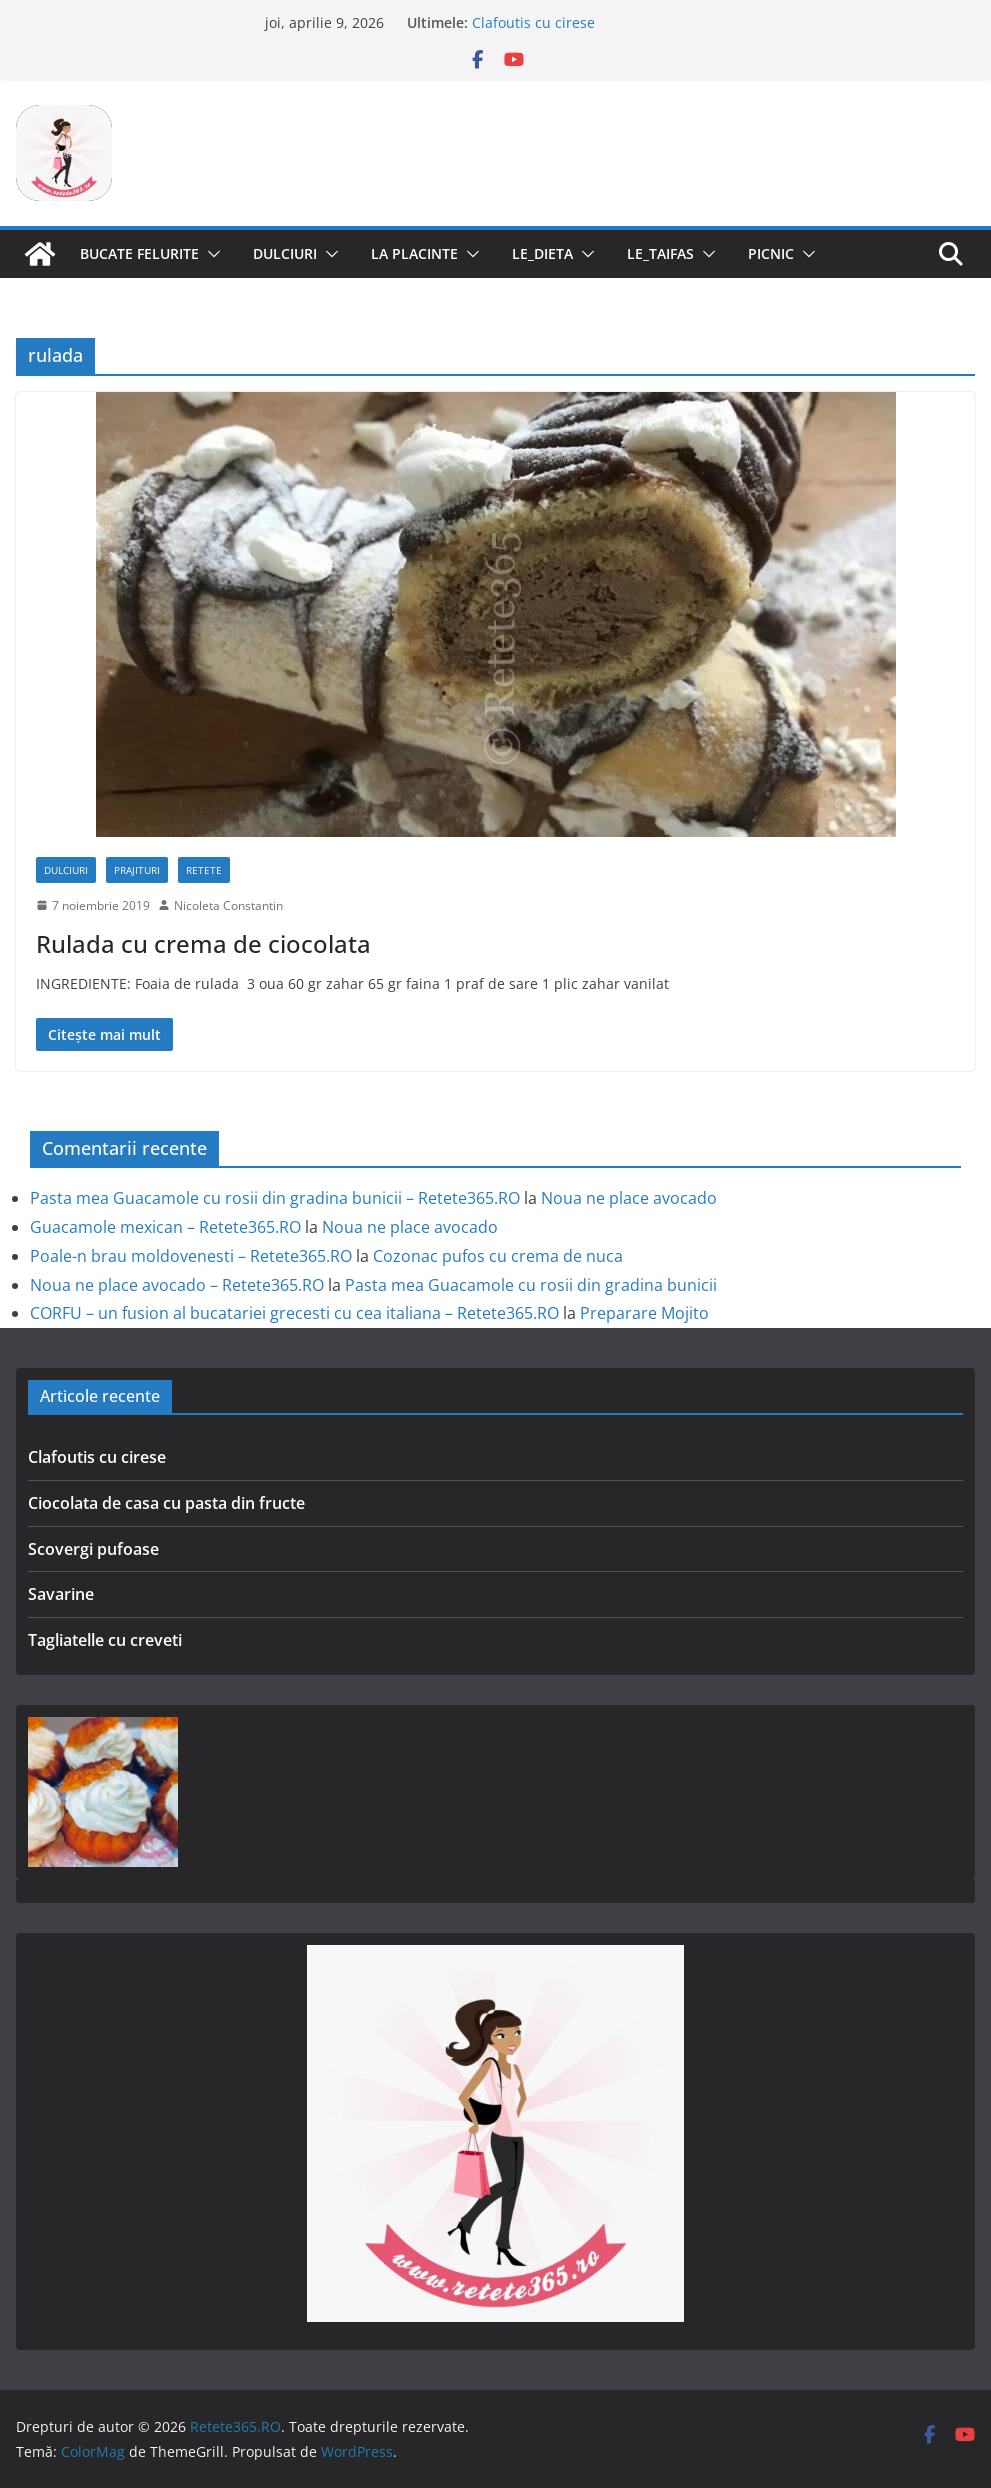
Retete (204, 870)
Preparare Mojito (644, 1313)
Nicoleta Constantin (228, 905)
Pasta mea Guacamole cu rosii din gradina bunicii (531, 1285)
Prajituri (137, 870)
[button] (210, 254)
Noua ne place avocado (629, 1198)
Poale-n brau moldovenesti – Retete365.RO (191, 1256)
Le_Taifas (660, 253)
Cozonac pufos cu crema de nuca (498, 1256)
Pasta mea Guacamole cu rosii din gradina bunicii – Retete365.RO (275, 1198)
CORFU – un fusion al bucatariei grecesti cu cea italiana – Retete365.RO (294, 1313)
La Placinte (414, 253)
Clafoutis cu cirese (533, 22)
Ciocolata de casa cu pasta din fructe (166, 1503)
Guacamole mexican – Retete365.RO (165, 1227)
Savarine (61, 1594)
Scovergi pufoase (93, 1549)
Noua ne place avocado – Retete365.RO (177, 1285)
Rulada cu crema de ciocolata (203, 943)
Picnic (771, 253)
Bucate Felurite (139, 253)
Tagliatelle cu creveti (105, 1640)
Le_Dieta (542, 253)
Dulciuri (285, 253)
